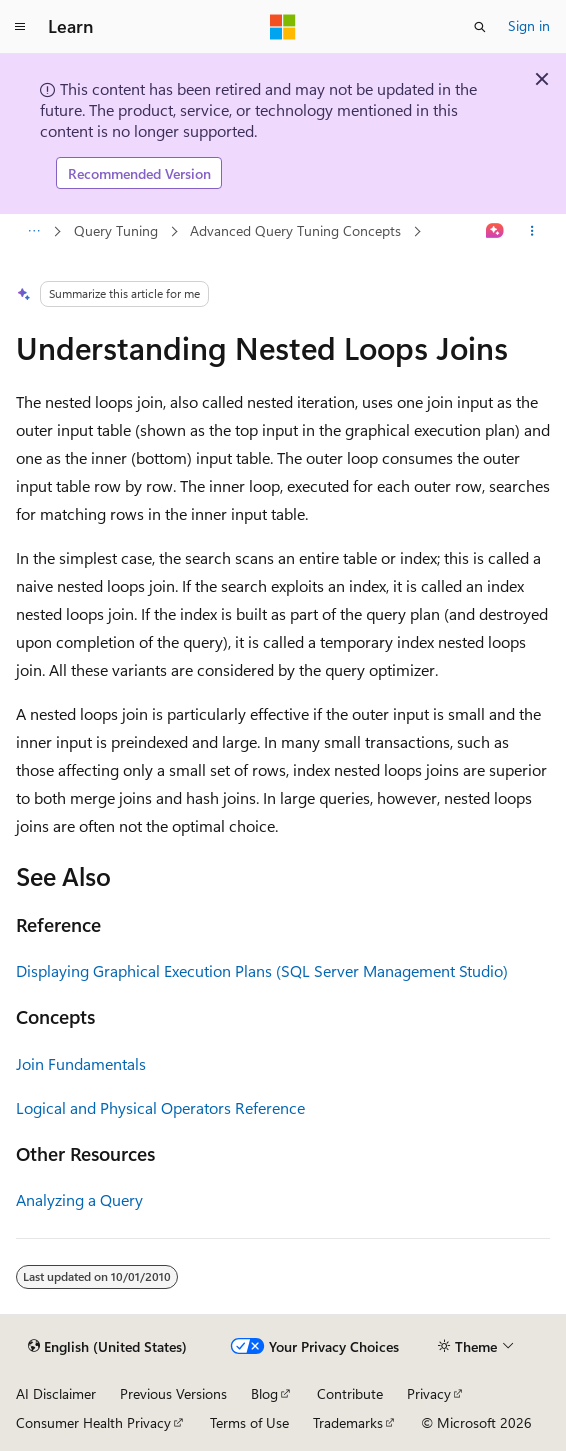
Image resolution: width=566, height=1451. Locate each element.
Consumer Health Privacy (93, 1422)
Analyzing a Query (79, 1199)
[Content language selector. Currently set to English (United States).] (107, 1347)
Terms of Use (249, 1422)
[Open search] (480, 27)
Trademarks (348, 1422)
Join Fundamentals (81, 1063)
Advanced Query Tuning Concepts (295, 230)
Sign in (529, 25)
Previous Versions (173, 1393)
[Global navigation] (20, 27)
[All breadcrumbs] (33, 232)
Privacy (429, 1393)
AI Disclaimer (56, 1393)
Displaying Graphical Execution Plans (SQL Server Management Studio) (262, 970)
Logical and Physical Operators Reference (160, 1107)
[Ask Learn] (495, 232)
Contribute (350, 1393)
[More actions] (532, 232)
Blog (264, 1393)
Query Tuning (116, 230)
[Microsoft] (283, 27)
